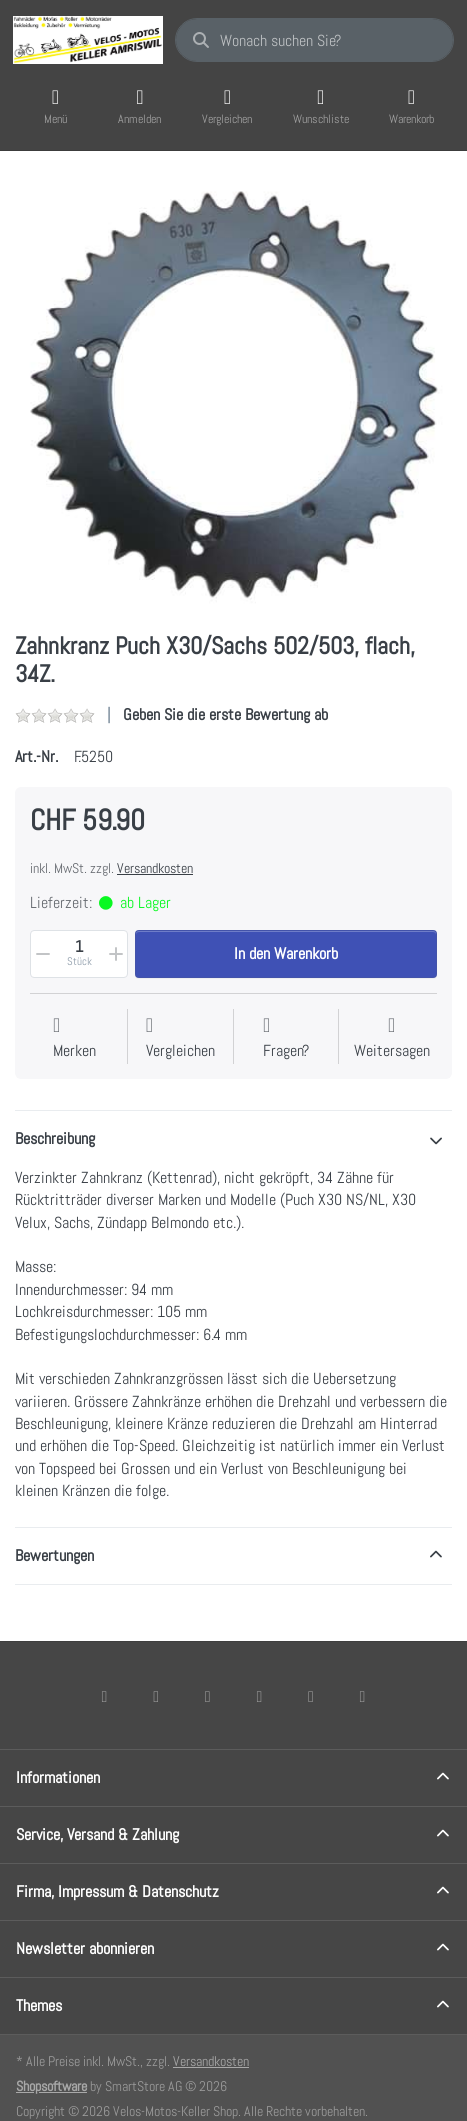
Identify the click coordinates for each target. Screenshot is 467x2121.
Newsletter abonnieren (85, 1948)
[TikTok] (260, 1696)
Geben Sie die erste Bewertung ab (225, 714)
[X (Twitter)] (156, 1696)
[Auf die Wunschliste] (74, 1038)
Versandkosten (155, 868)
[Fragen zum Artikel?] (286, 1038)
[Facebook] (105, 1696)
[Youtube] (311, 1696)
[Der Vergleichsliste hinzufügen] (180, 1038)
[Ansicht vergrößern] (233, 393)
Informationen (58, 1777)
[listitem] (233, 393)
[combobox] (314, 40)
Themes (39, 2005)
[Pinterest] (363, 1696)
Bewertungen (54, 1555)
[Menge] (79, 954)
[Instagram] (208, 1696)
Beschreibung (55, 1138)
